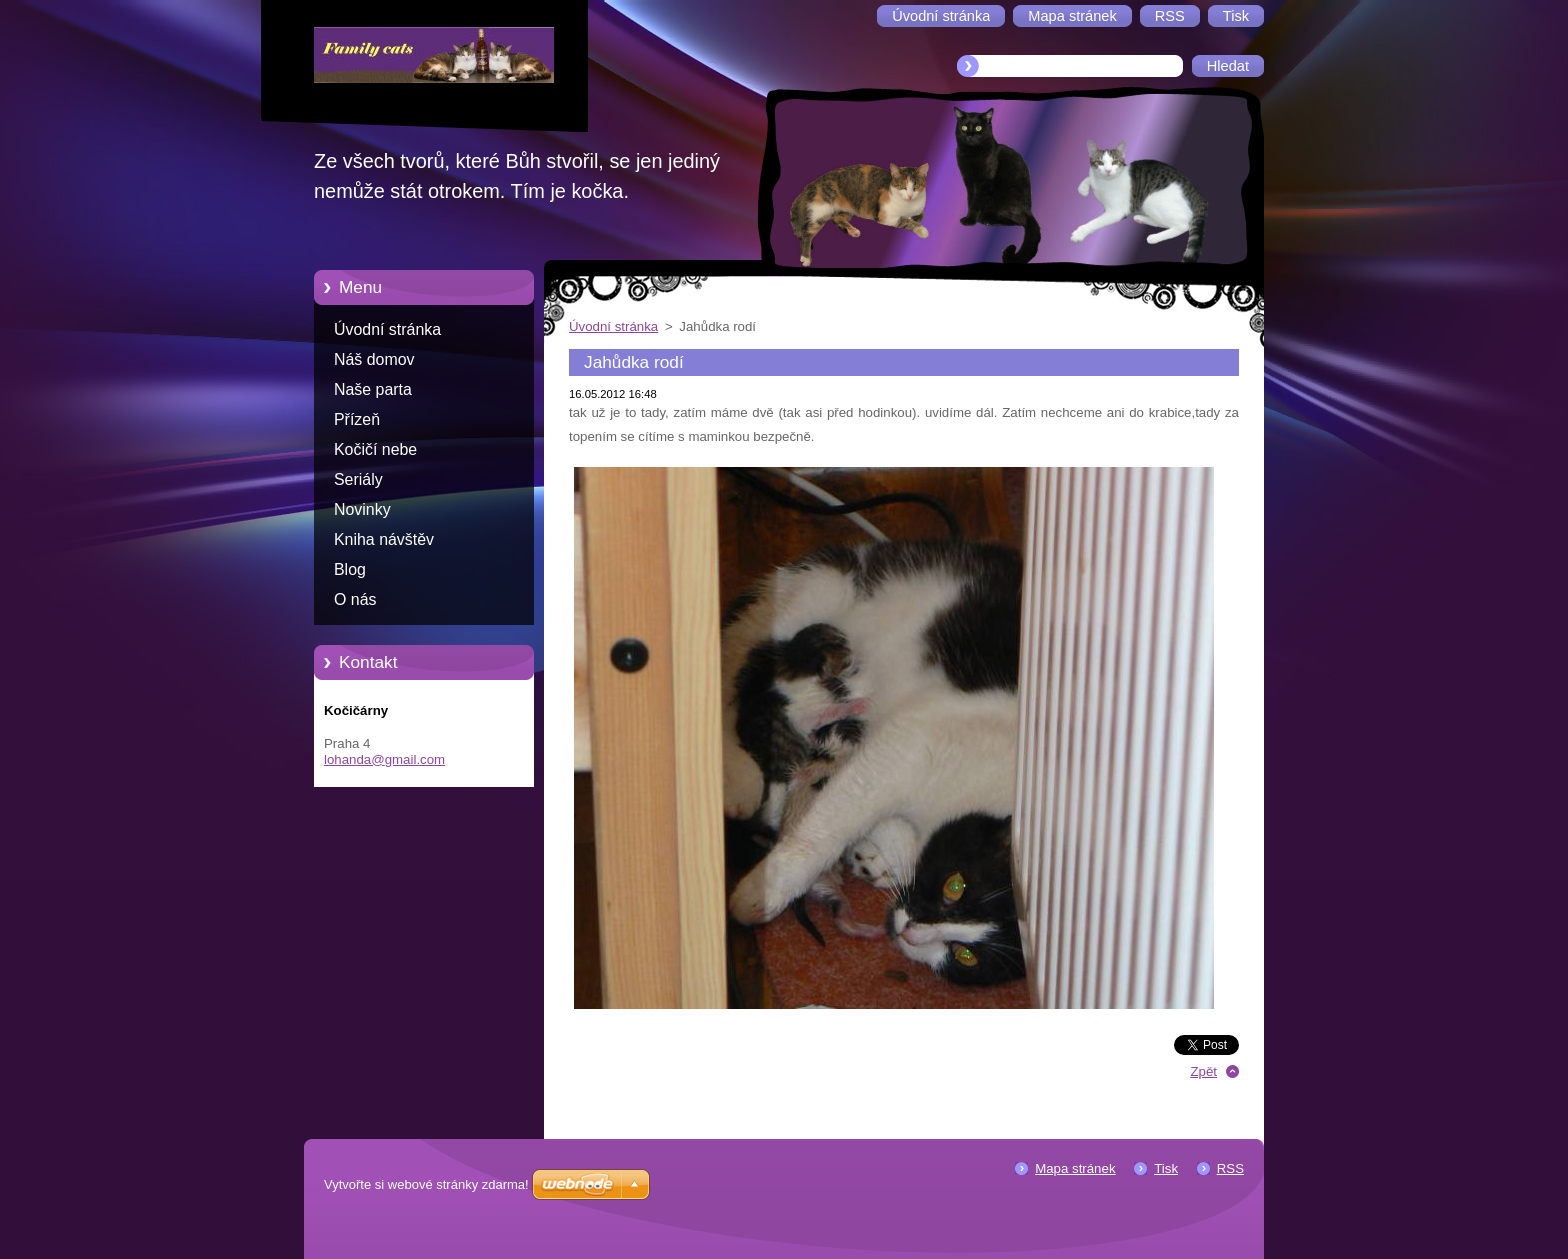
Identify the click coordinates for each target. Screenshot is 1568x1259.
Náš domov (374, 359)
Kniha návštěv (384, 539)
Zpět (1203, 1071)
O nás (355, 599)
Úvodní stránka (387, 329)
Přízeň (357, 419)
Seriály (358, 479)
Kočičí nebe (375, 449)
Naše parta (373, 389)
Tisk (1166, 1168)
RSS (1230, 1168)
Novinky (362, 509)
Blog (350, 569)
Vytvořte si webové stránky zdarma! (426, 1184)
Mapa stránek (1075, 1168)
